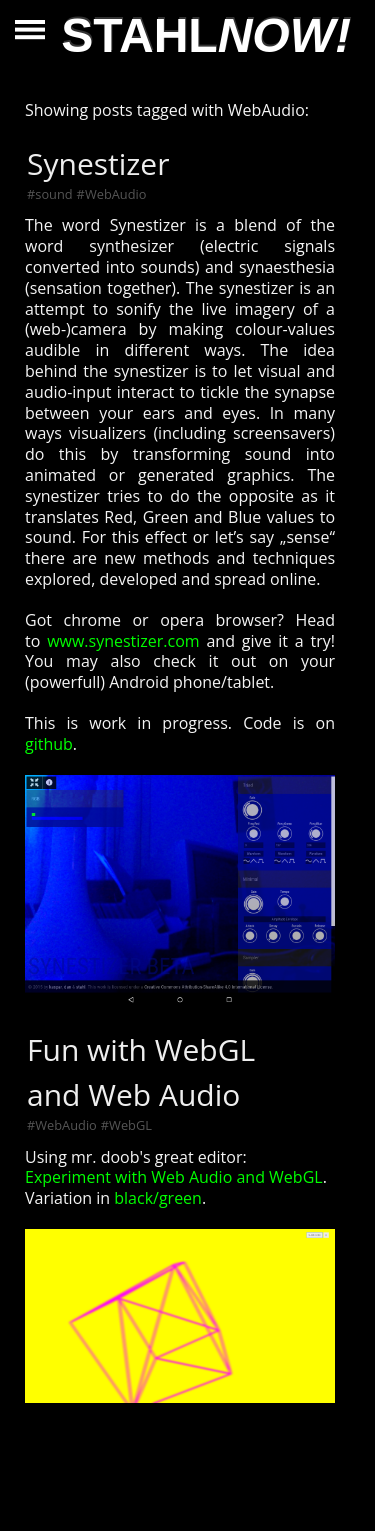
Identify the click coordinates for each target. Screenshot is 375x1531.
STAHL (206, 35)
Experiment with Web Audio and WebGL (174, 1177)
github (49, 744)
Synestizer (98, 163)
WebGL (130, 1125)
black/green (158, 1198)
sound (53, 194)
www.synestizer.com (123, 641)
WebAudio (116, 194)
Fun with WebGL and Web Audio (141, 1072)
